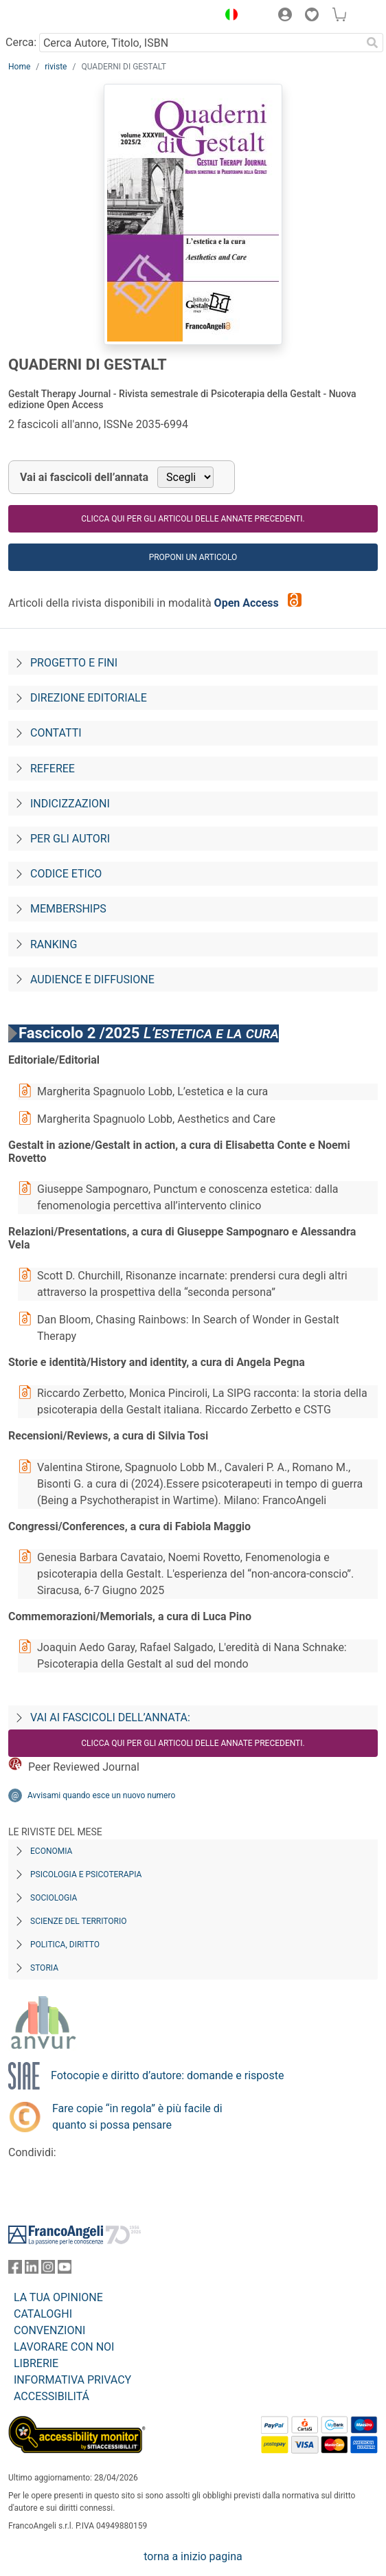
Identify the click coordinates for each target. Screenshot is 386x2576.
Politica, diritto (65, 1944)
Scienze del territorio (78, 1921)
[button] (228, 16)
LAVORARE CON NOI (64, 2346)
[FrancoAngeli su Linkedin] (31, 2269)
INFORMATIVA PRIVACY (72, 2379)
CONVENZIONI (49, 2330)
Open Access (248, 602)
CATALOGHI (43, 2313)
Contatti (56, 732)
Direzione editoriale (88, 697)
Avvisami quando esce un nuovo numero (101, 1795)
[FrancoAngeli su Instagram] (48, 2269)
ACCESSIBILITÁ (51, 2396)
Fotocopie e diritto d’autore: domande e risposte (167, 2075)
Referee (52, 768)
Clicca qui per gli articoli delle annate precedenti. (192, 519)
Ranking (53, 944)
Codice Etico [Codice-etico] (66, 873)
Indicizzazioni (70, 803)
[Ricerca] (372, 42)
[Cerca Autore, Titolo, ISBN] (200, 42)
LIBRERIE (36, 2363)
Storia (44, 1968)
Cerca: (20, 42)
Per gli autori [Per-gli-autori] (70, 838)
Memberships (68, 908)
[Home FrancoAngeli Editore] (55, 16)
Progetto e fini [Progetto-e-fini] (73, 662)
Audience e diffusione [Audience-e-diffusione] (92, 979)
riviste (56, 66)
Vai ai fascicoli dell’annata (84, 477)
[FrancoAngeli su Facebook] (15, 2269)
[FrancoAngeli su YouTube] (64, 2269)
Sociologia (53, 1898)
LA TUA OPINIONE (58, 2297)
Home (19, 66)
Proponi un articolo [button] (193, 557)
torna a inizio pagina (193, 2556)
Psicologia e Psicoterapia (85, 1874)
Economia (51, 1851)
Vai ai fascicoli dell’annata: (110, 1717)
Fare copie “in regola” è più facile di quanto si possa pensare (137, 2116)
